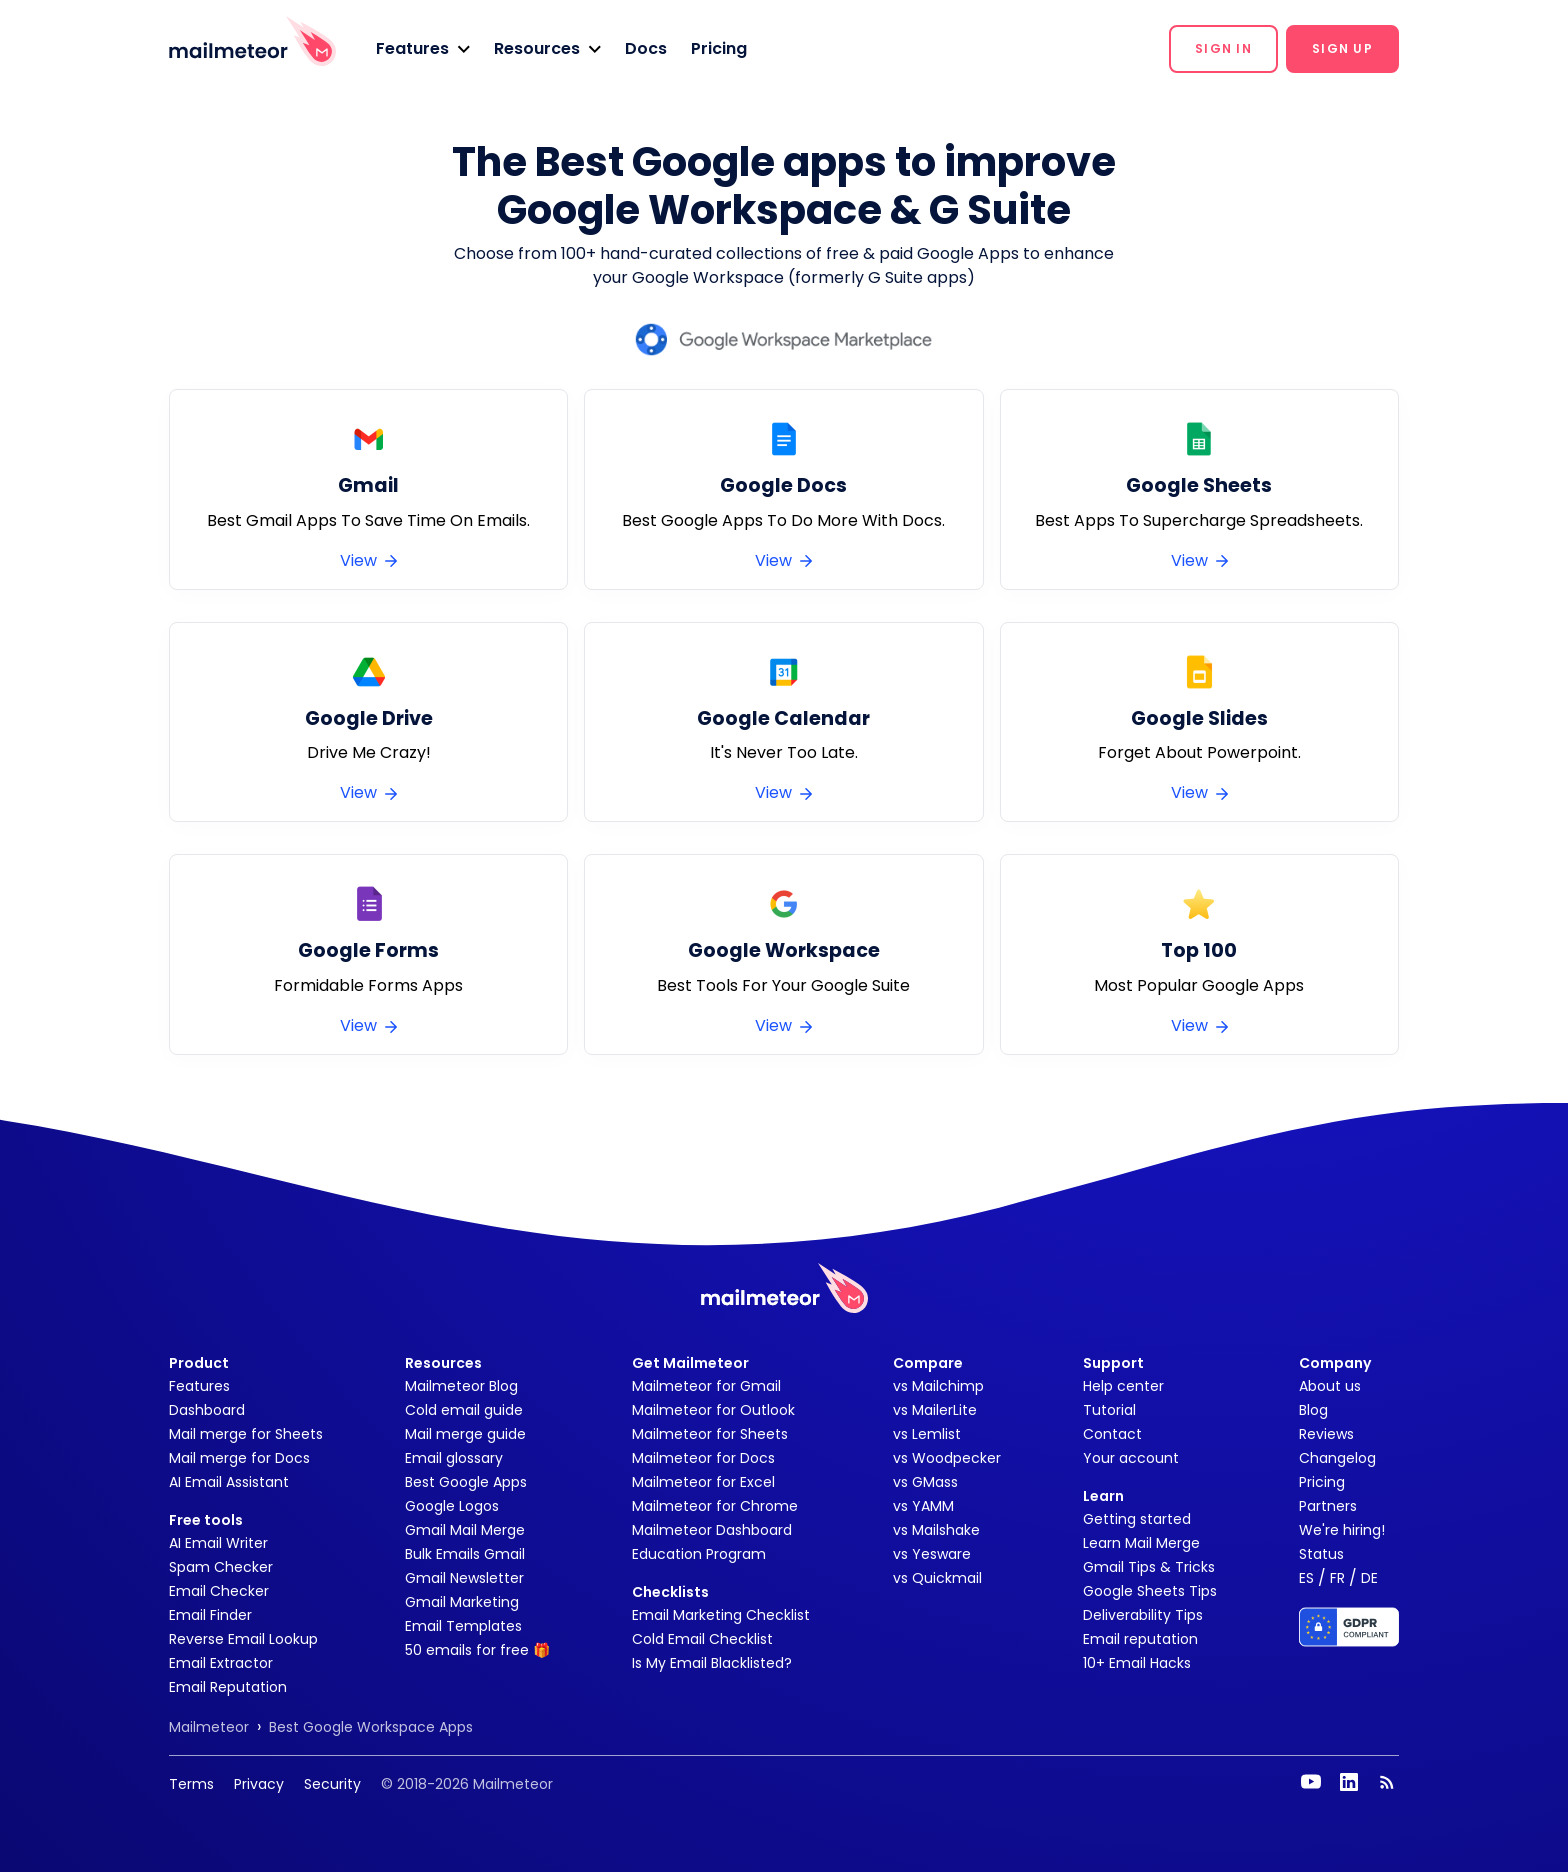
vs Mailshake (936, 1530)
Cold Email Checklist (702, 1639)
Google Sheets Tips (1150, 1591)
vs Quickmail (937, 1578)
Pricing (719, 48)
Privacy (259, 1784)
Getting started (1137, 1519)
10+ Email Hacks (1137, 1663)
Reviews (1326, 1434)
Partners (1328, 1506)
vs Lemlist (927, 1434)
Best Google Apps (466, 1482)
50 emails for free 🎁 (477, 1650)
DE (1369, 1578)
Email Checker (219, 1591)
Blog (1313, 1410)
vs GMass (925, 1482)
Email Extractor (221, 1663)
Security (332, 1784)
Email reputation (1140, 1639)
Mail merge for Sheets (246, 1434)
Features (199, 1386)
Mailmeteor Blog (461, 1386)
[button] (423, 49)
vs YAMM (923, 1506)
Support (1113, 1363)
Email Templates (463, 1626)
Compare (928, 1363)
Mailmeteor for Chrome (715, 1506)
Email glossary (454, 1458)
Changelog (1337, 1458)
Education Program (699, 1554)
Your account (1131, 1458)
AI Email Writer (218, 1543)
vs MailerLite (935, 1410)
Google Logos (452, 1506)
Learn (1103, 1496)
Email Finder (210, 1615)
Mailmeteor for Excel (703, 1482)
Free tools (206, 1520)
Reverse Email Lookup (243, 1639)
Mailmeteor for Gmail (706, 1386)
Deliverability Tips (1143, 1615)
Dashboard (207, 1410)
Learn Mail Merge (1141, 1543)
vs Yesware (932, 1554)
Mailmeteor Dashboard (712, 1530)
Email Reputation (228, 1687)
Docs (646, 48)
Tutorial (1109, 1410)
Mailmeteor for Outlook (713, 1410)
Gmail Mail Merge (465, 1530)
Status (1321, 1554)
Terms (191, 1784)
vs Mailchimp (938, 1386)
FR (1337, 1578)
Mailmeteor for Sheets (710, 1434)
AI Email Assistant (229, 1482)
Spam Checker (221, 1567)
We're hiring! (1342, 1530)
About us (1330, 1386)
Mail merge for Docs (239, 1458)
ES (1306, 1578)
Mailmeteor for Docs (703, 1458)
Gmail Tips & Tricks (1149, 1567)
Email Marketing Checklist (721, 1615)
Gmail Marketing (462, 1602)
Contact (1112, 1434)
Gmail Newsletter (464, 1578)
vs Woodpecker (947, 1458)
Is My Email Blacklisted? (712, 1663)
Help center (1123, 1386)
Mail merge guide (465, 1434)
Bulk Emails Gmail (465, 1554)
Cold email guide (464, 1410)
